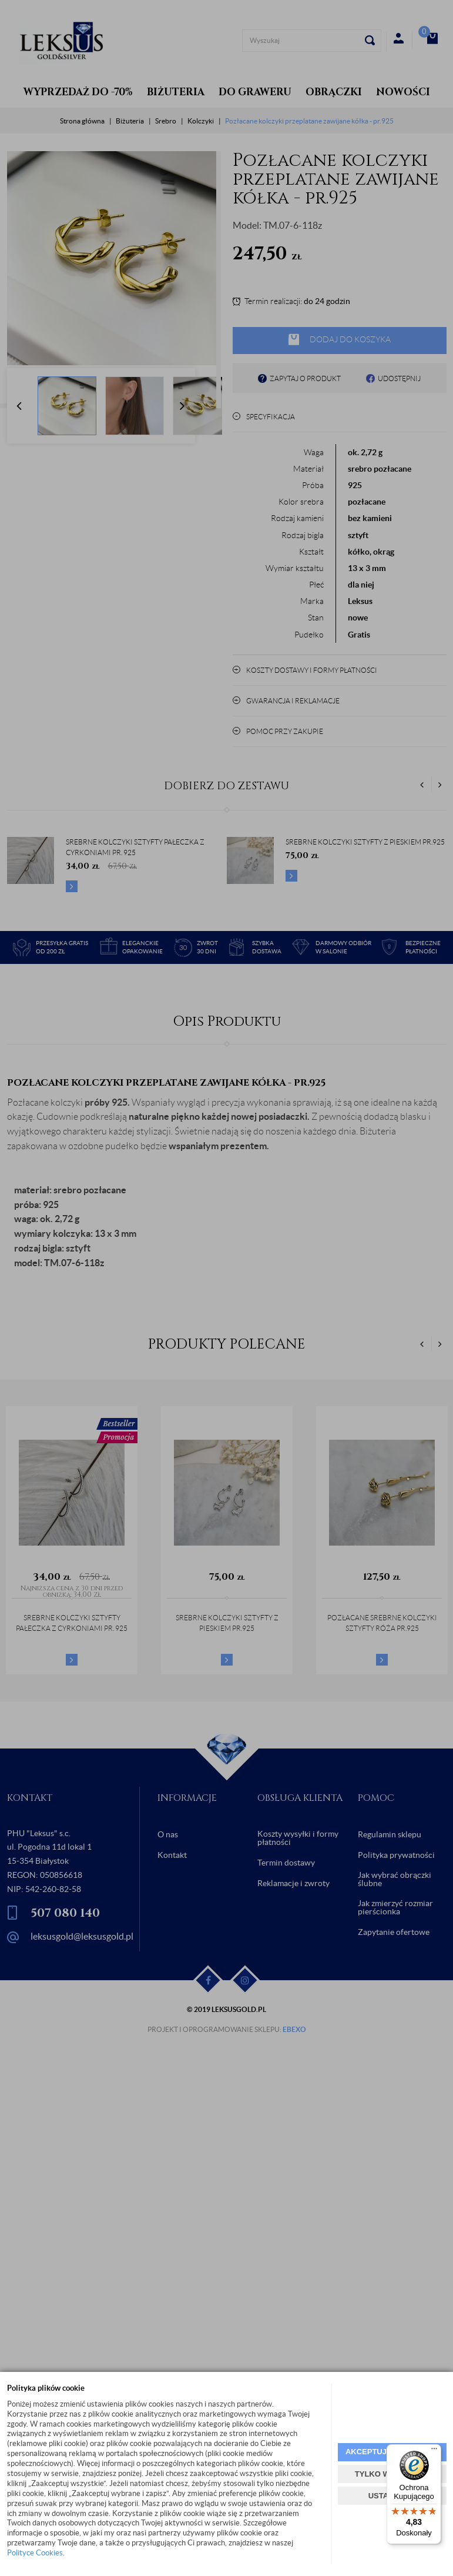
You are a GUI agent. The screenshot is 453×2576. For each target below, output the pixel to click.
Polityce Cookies (35, 2552)
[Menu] (434, 2451)
